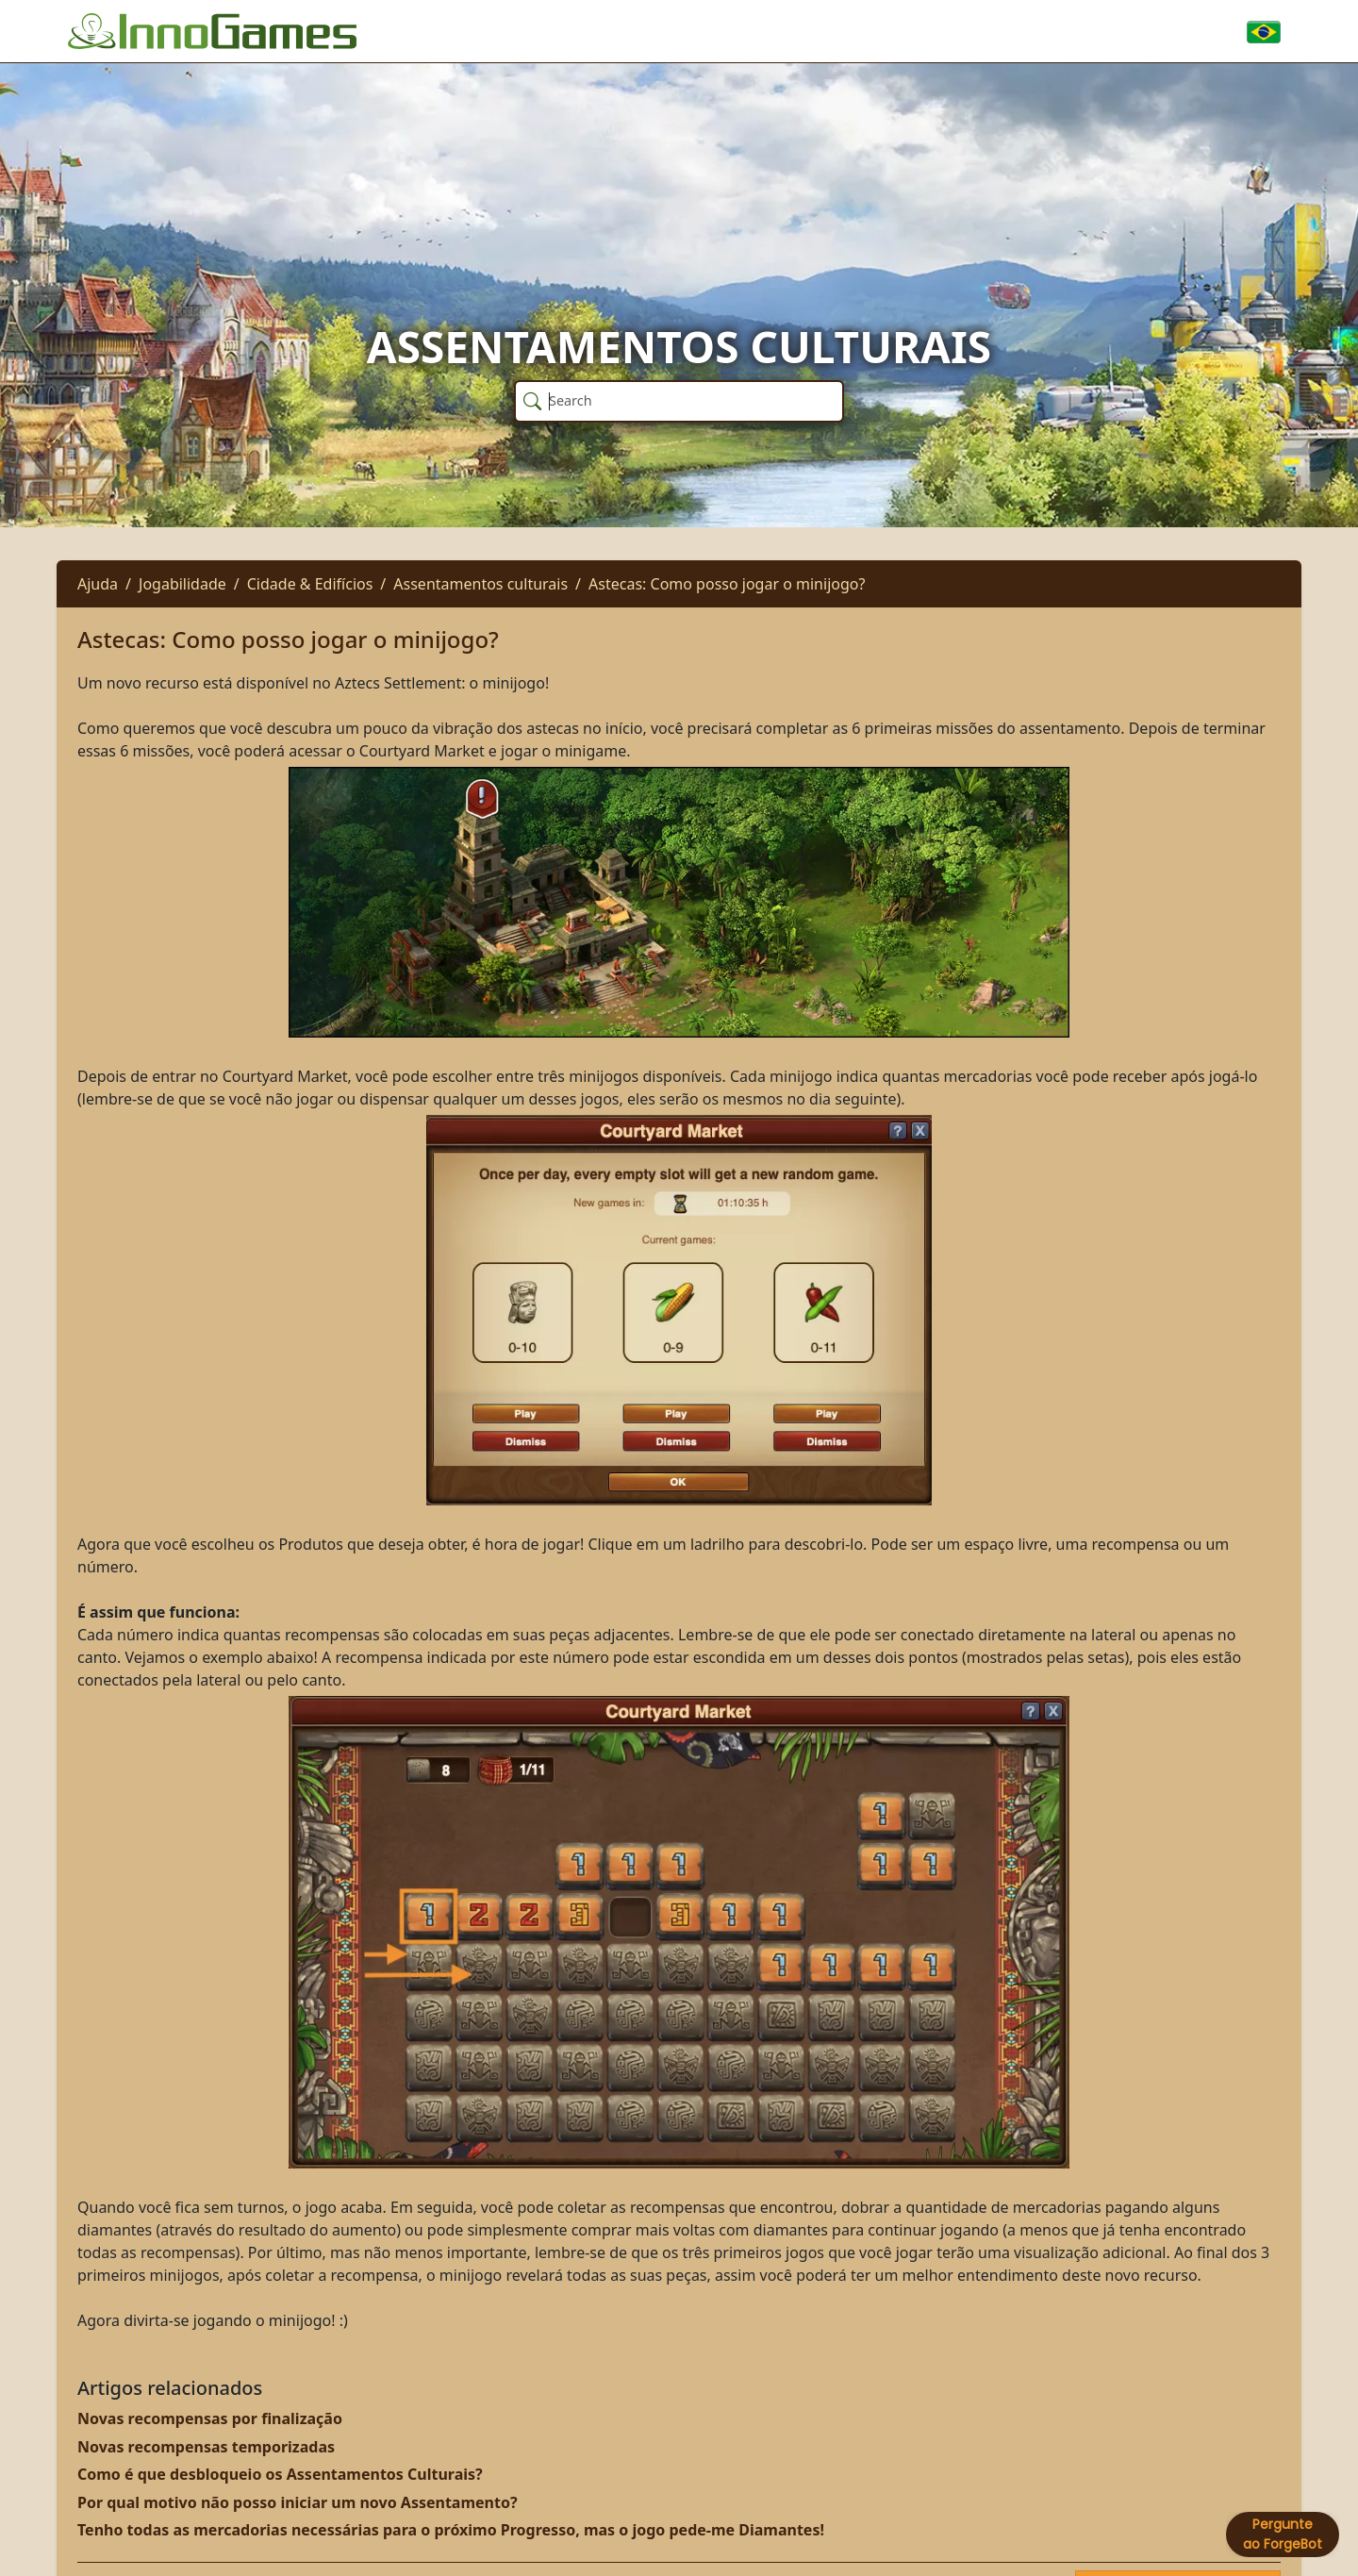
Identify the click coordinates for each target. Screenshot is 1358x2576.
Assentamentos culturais (480, 583)
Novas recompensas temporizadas (206, 2446)
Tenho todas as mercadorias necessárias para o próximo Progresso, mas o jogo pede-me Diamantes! (450, 2529)
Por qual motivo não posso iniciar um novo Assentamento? (297, 2502)
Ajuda (97, 583)
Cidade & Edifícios (310, 583)
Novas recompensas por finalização (209, 2418)
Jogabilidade (182, 583)
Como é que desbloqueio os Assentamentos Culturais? (280, 2474)
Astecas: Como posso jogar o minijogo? (726, 583)
